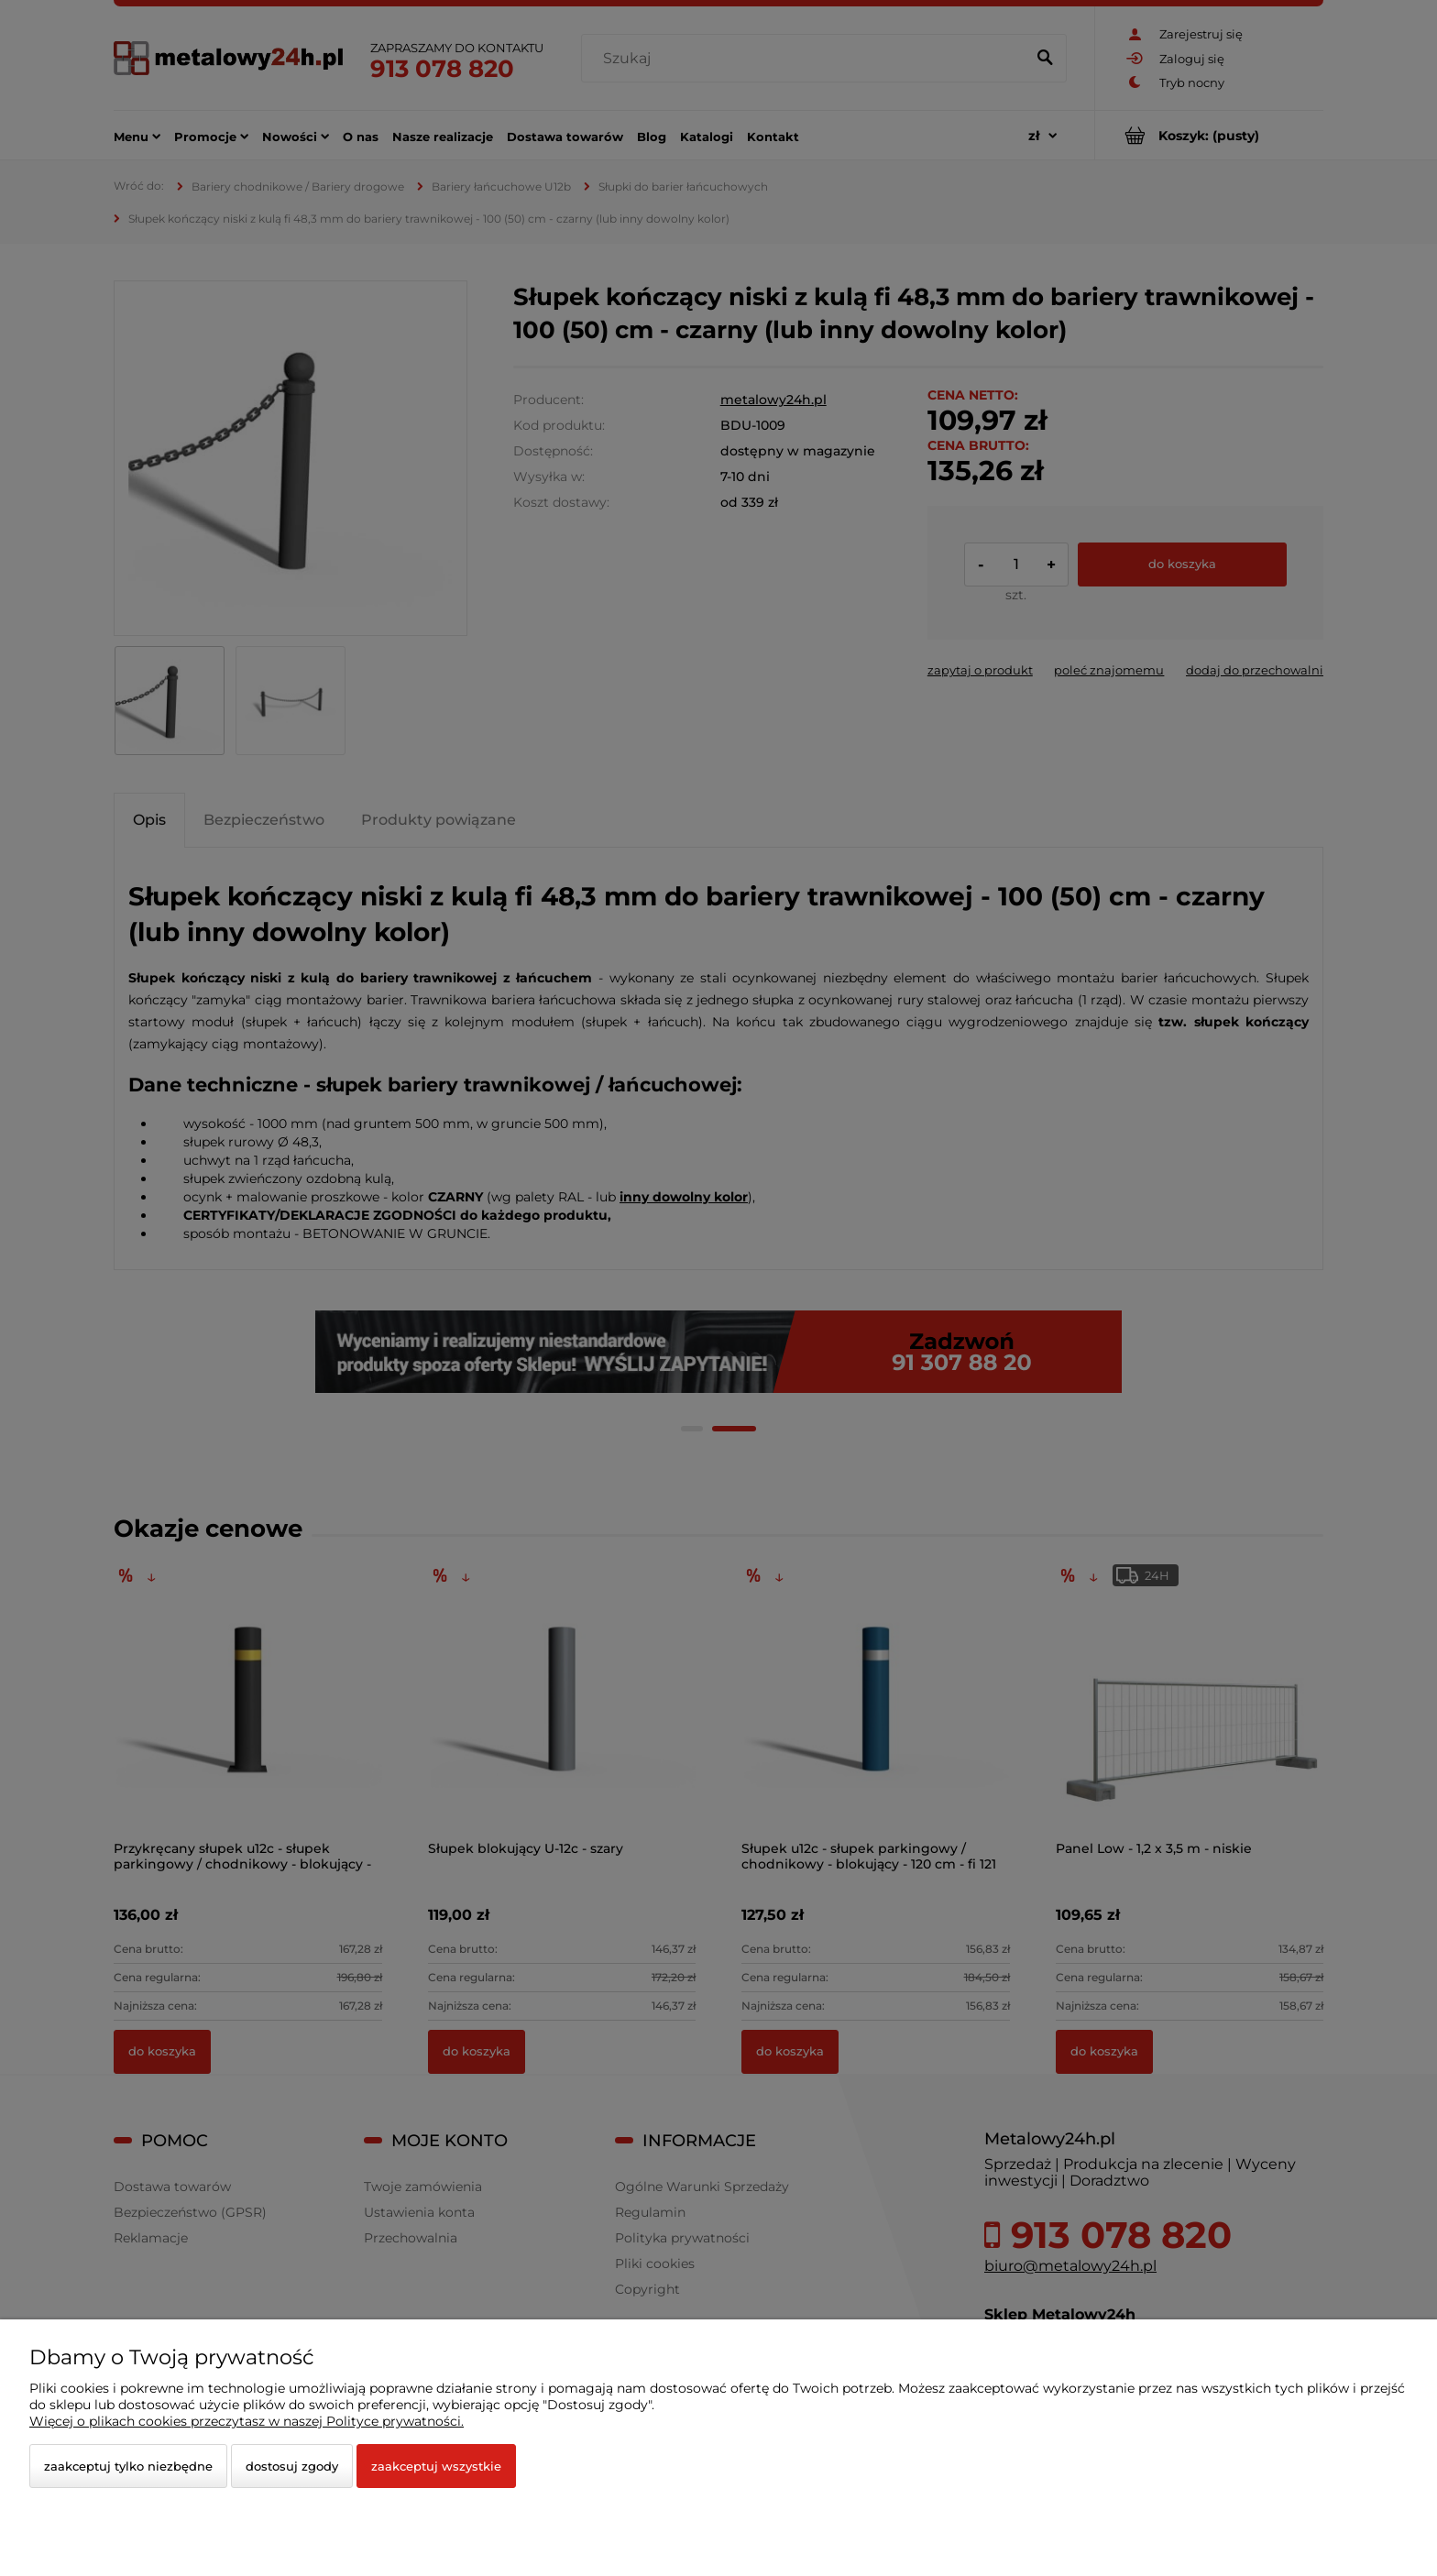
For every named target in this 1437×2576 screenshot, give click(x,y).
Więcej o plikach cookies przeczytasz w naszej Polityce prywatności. (246, 2421)
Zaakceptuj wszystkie (436, 2466)
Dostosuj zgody (292, 2466)
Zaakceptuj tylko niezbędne (128, 2466)
